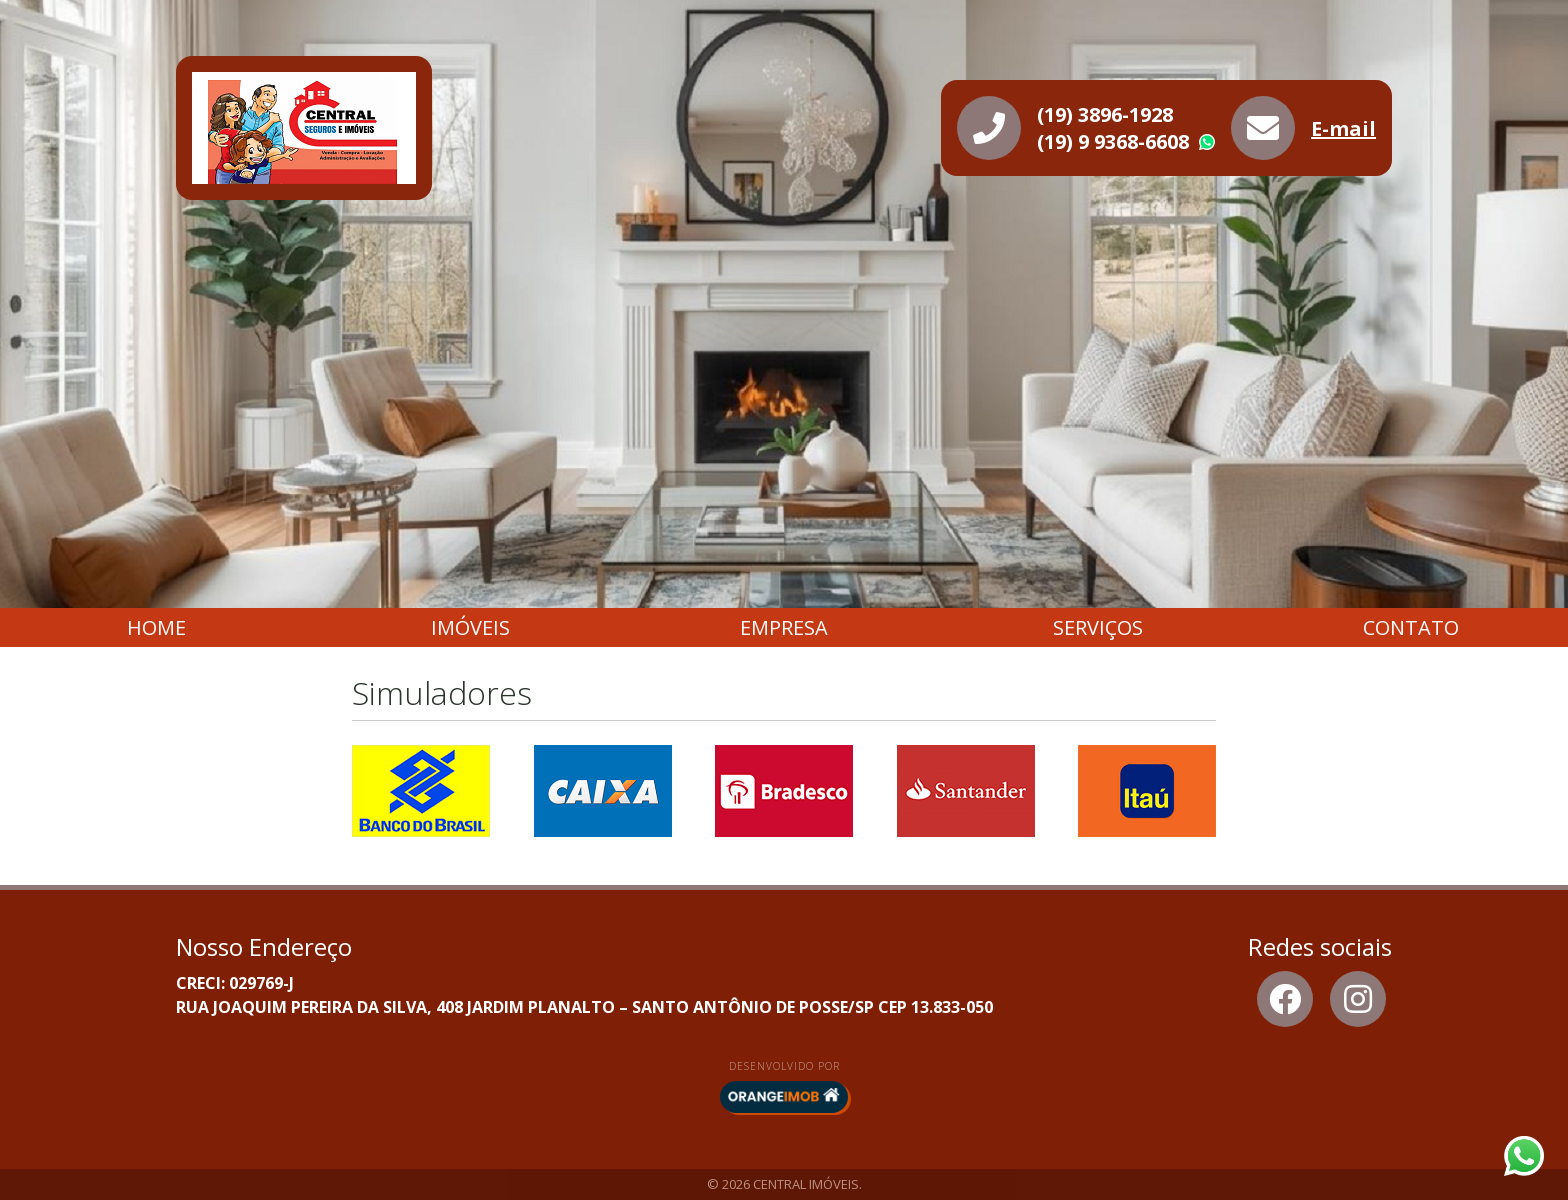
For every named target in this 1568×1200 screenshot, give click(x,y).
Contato (1411, 627)
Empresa (784, 627)
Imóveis (470, 627)
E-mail (1343, 128)
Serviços (1098, 627)
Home (156, 627)
